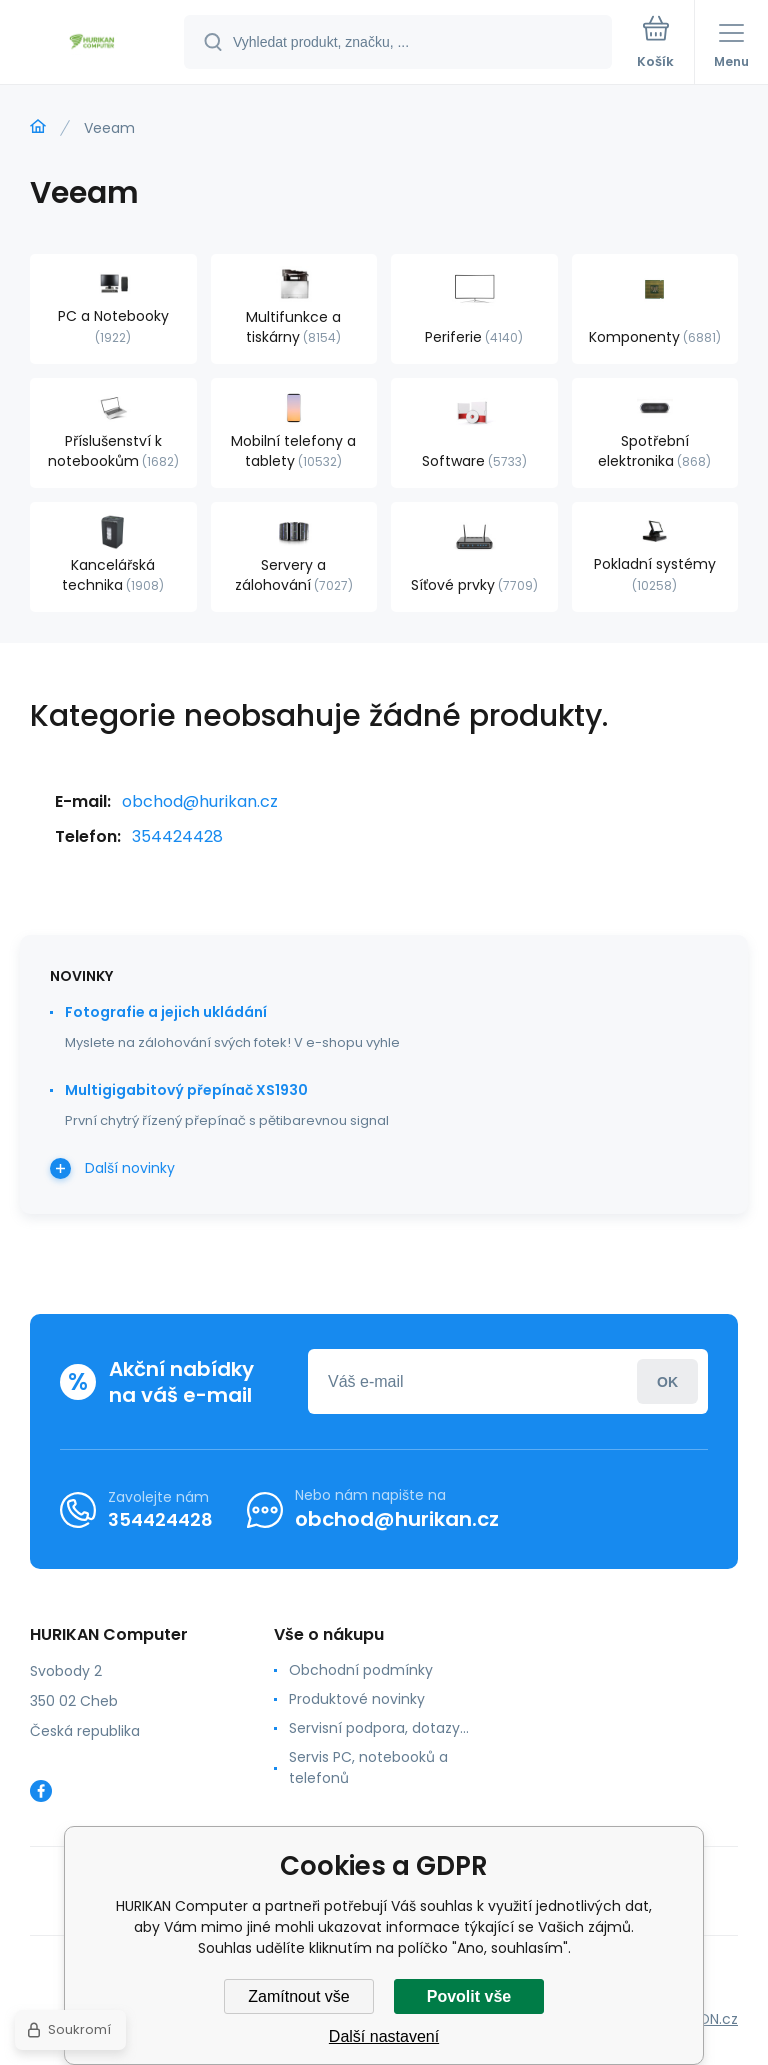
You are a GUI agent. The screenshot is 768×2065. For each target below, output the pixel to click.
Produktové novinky (357, 1699)
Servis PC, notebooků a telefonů (368, 1767)
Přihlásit (667, 1381)
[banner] (93, 43)
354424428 (177, 836)
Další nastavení (384, 2036)
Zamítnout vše (298, 1996)
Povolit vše (469, 1996)
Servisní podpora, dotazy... (379, 1728)
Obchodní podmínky (361, 1670)
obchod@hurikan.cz (200, 801)
